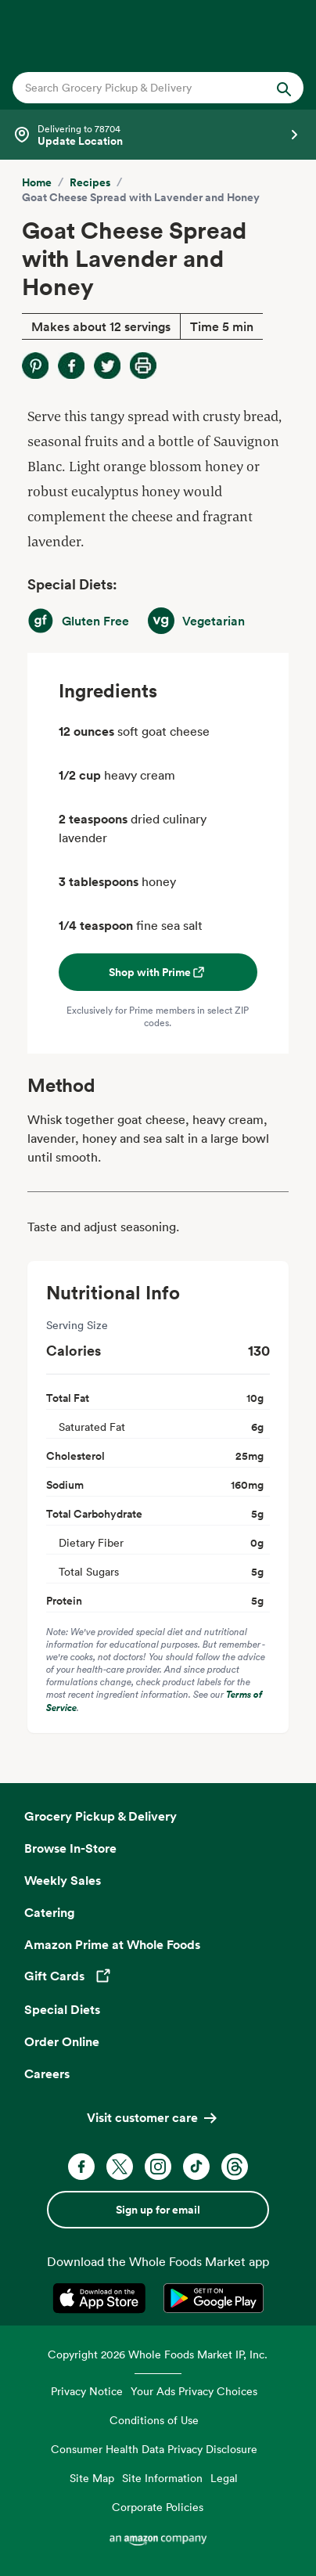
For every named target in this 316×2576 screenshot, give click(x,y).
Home (37, 182)
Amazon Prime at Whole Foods (112, 1944)
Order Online (61, 2041)
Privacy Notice (87, 2390)
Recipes (90, 182)
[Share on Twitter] (107, 365)
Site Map (92, 2477)
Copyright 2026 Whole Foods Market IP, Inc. (158, 2354)
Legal (224, 2477)
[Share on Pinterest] (35, 365)
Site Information (162, 2477)
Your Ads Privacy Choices (194, 2390)
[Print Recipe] (143, 365)
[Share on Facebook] (71, 365)
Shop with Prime (157, 972)
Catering (49, 1912)
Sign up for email (158, 2210)
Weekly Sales (62, 1880)
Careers (47, 2073)
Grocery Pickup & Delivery (100, 1816)
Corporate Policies (157, 2506)
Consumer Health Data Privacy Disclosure (154, 2448)
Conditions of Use (154, 2419)
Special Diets (62, 2009)
